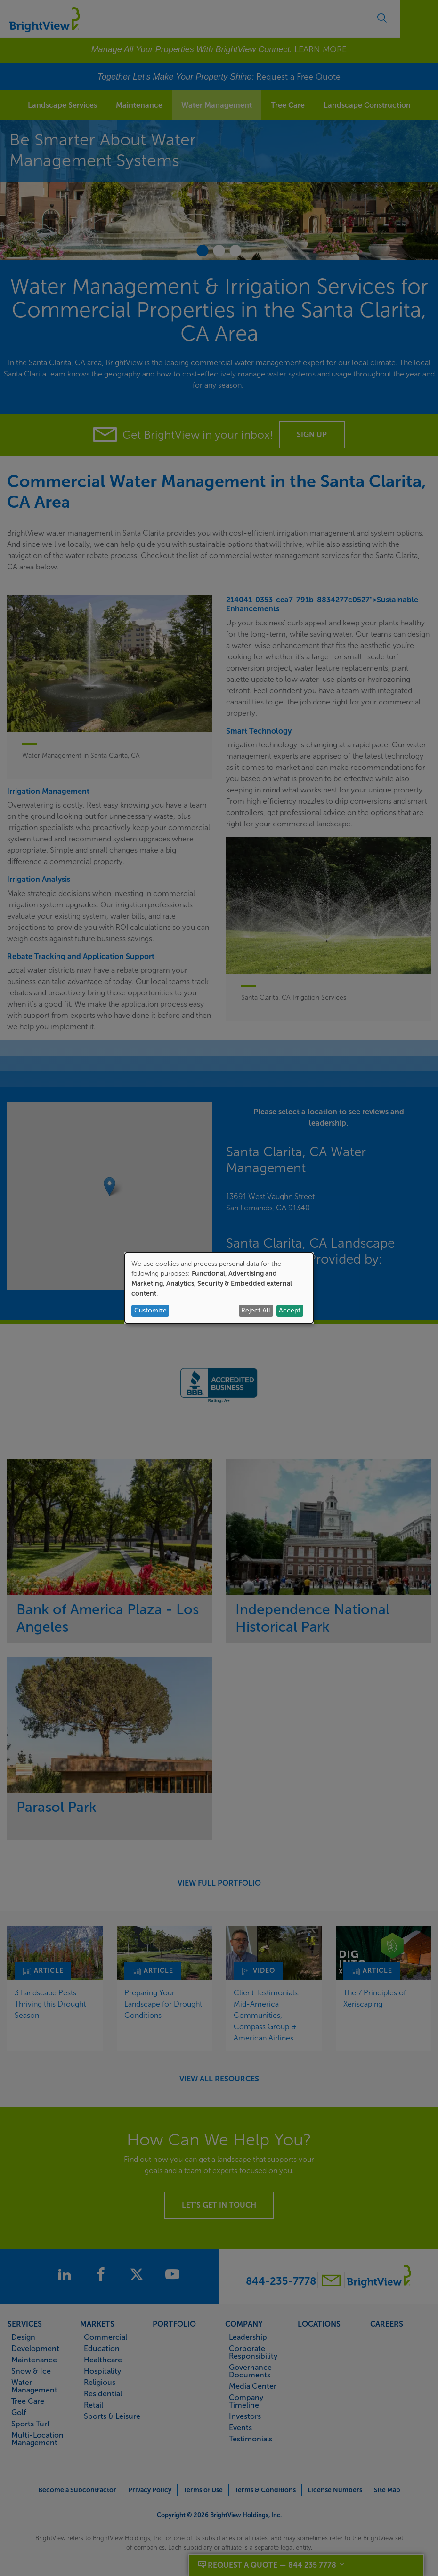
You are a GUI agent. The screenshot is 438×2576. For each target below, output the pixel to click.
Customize (150, 1310)
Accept (289, 1310)
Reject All (255, 1310)
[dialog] (219, 1288)
